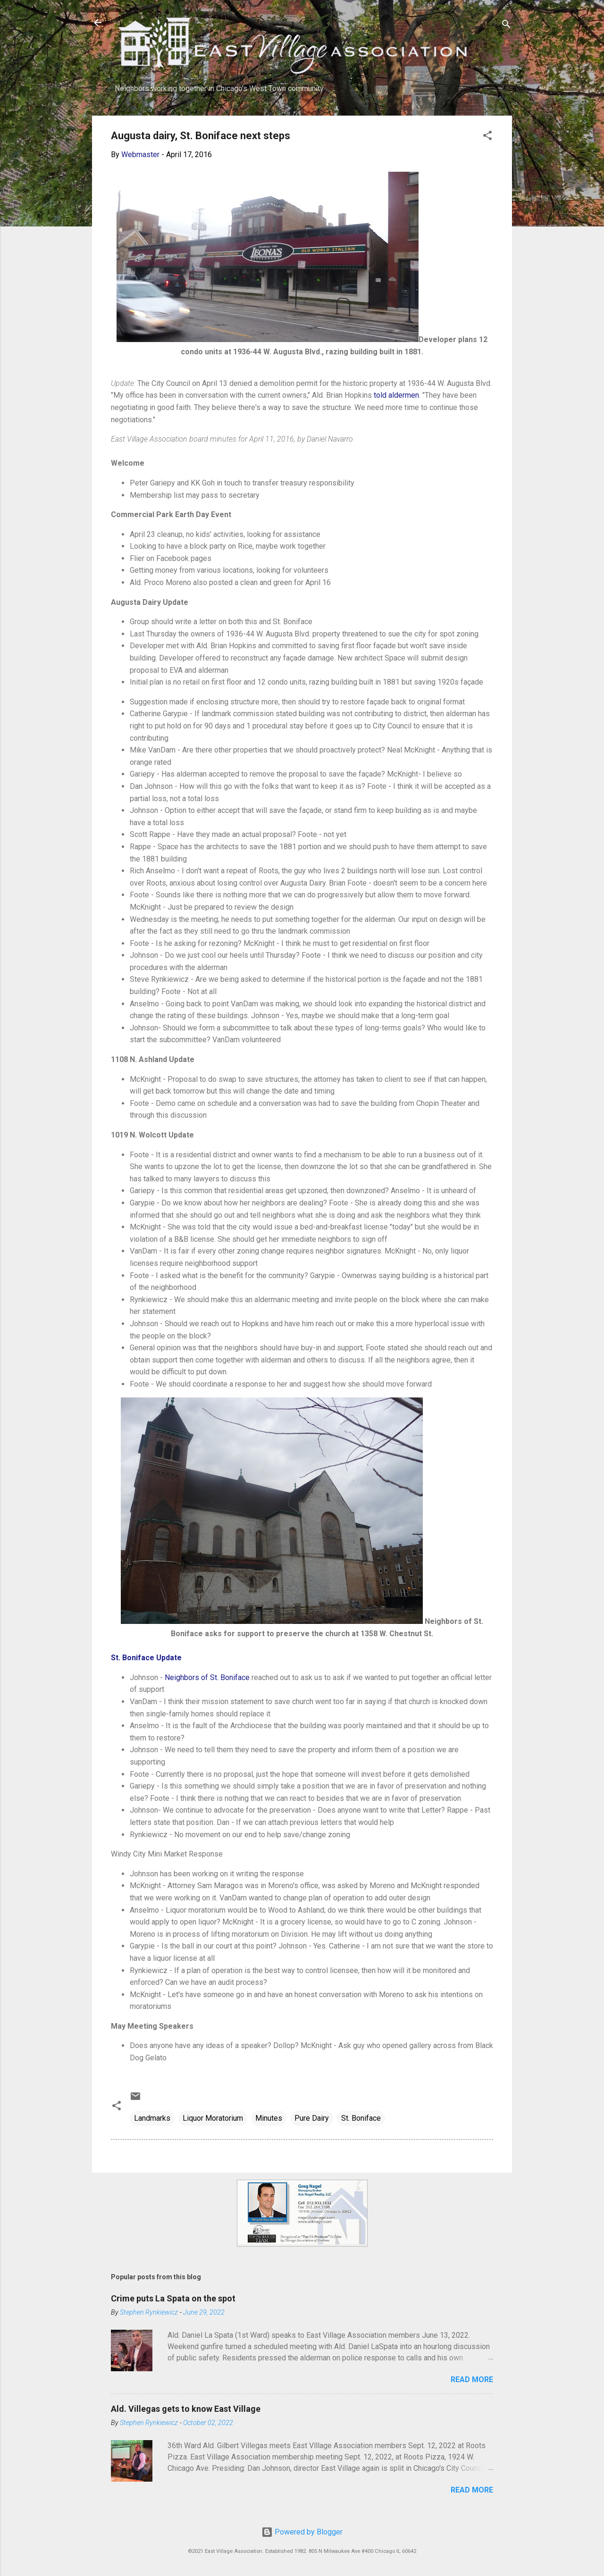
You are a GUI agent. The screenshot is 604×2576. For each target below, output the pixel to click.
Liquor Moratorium (213, 2118)
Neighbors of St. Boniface (207, 1677)
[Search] (506, 25)
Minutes (268, 2118)
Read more (472, 2379)
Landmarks (152, 2118)
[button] (487, 137)
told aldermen (396, 395)
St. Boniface (361, 2118)
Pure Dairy (311, 2118)
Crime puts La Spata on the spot (173, 2298)
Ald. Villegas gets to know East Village (185, 2409)
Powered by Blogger (302, 2531)
